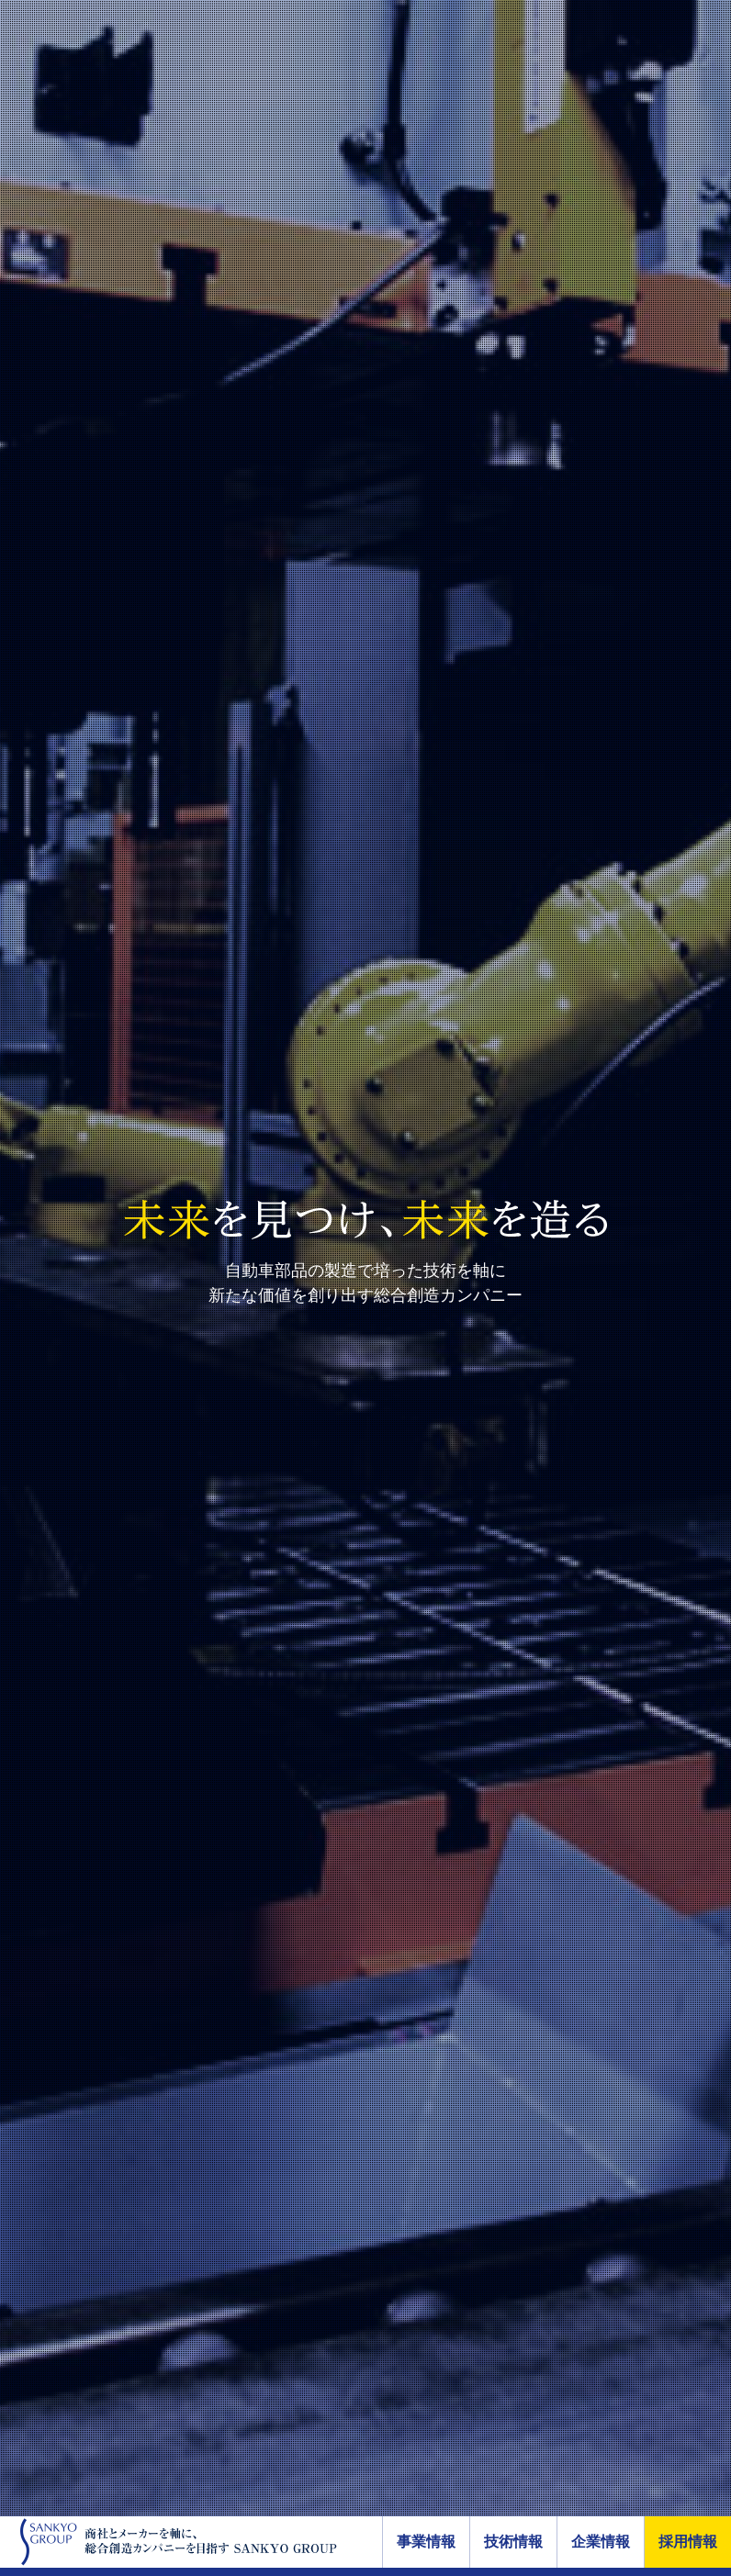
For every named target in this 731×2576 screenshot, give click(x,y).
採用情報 (687, 2541)
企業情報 (600, 2541)
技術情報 (513, 2541)
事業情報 (426, 2541)
